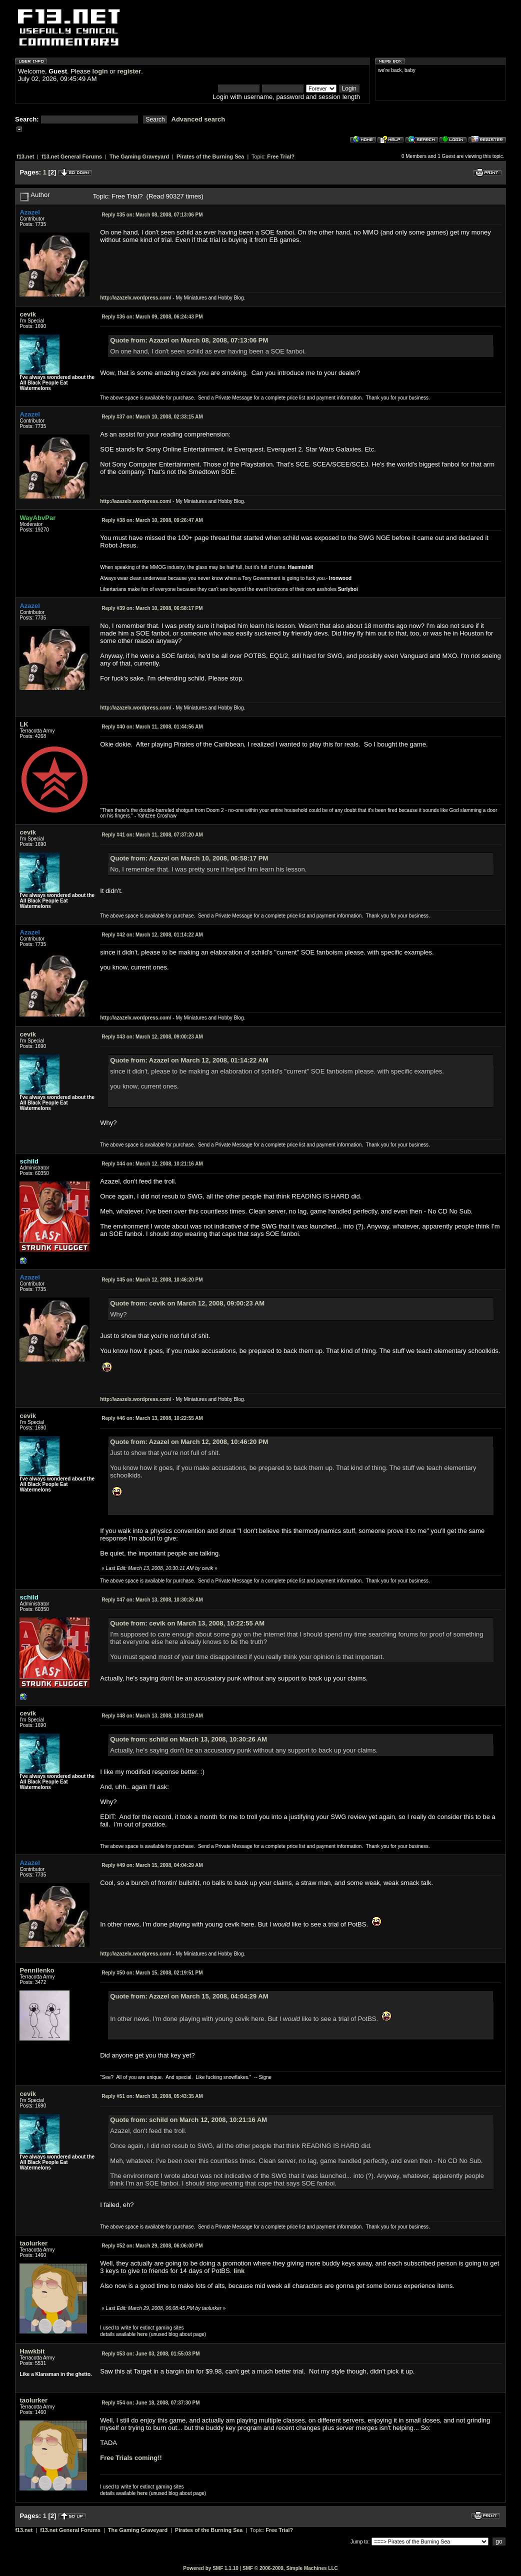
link (239, 2270)
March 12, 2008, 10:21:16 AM (152, 1163)
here (142, 2334)
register (129, 71)
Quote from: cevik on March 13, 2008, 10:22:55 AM (187, 1623)
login (100, 71)
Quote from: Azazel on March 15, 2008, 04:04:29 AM (189, 1996)
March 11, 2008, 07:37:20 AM (152, 835)
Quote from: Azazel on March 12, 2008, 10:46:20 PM (189, 1442)
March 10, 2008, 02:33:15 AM (152, 417)
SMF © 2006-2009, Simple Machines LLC (290, 2568)
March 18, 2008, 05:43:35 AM (152, 2096)
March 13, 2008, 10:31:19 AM (152, 1715)
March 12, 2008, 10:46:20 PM (152, 1279)
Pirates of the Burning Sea (210, 157)
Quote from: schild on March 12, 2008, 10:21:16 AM (188, 2120)
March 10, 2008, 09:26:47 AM (152, 520)
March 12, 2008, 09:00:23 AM (152, 1037)
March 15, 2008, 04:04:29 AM (152, 1865)
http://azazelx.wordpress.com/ (135, 297)
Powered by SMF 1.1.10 (210, 2568)
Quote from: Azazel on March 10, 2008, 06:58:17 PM (189, 858)
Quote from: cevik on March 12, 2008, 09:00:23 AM (187, 1303)
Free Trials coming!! (131, 2458)
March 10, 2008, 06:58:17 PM (152, 608)
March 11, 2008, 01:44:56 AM (152, 727)
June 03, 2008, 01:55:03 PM (151, 2353)
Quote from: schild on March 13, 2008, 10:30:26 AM (188, 1739)
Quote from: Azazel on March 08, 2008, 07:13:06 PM (189, 340)
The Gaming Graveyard (139, 157)
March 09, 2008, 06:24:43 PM (152, 317)
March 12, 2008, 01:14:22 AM (152, 935)
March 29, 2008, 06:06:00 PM (152, 2245)
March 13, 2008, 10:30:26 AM (152, 1599)
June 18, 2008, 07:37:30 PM (151, 2403)
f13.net (25, 157)
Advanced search (199, 119)
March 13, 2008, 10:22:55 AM (152, 1418)
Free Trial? (280, 157)
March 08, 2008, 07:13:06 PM (152, 215)
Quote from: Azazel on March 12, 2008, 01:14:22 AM (189, 1060)
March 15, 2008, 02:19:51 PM (152, 1973)
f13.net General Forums (72, 157)
